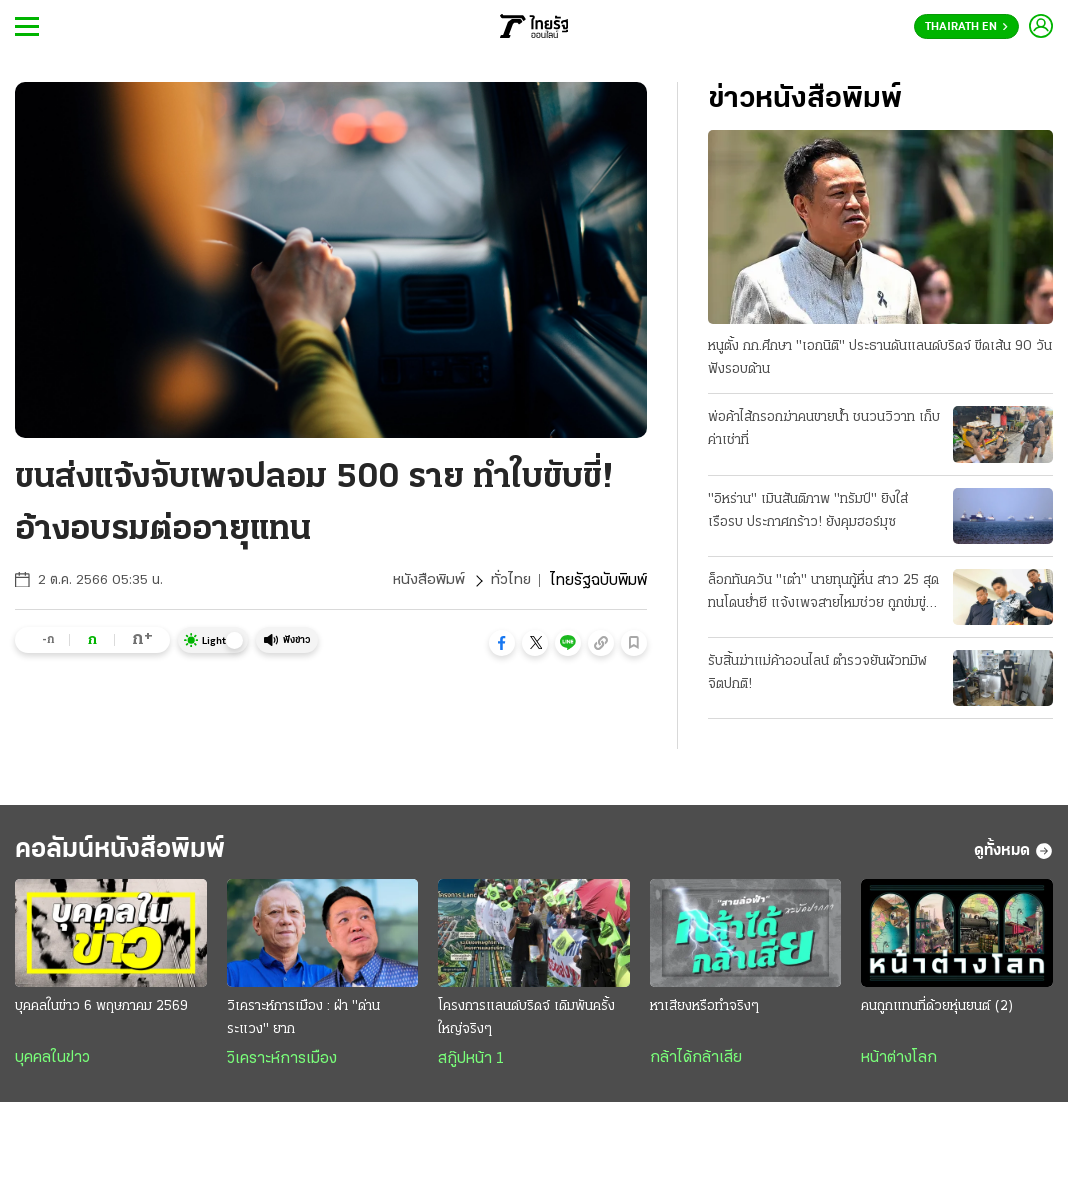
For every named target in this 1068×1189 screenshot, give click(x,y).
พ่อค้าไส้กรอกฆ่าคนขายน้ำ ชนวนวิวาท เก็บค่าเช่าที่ (824, 430)
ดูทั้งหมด (1013, 854)
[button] (502, 643)
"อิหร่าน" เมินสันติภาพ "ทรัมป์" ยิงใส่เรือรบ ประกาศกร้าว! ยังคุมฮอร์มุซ (808, 511)
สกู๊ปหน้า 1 (471, 1064)
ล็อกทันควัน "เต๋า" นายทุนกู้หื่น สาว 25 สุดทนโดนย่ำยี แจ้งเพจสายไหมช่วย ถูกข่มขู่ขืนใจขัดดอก (823, 595)
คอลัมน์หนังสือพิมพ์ (133, 853)
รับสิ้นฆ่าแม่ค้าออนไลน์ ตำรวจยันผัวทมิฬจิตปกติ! (817, 674)
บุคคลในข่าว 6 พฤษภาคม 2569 (101, 1011)
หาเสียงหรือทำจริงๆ (704, 1011)
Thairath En (966, 27)
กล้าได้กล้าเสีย (696, 1063)
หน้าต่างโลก (899, 1063)
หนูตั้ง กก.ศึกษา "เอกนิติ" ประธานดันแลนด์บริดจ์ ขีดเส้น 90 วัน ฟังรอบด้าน (880, 359)
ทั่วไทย (510, 581)
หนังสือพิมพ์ (427, 581)
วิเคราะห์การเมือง (282, 1064)
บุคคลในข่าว (52, 1063)
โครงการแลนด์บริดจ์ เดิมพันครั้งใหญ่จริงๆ (526, 1023)
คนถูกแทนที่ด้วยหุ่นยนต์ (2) (937, 1011)
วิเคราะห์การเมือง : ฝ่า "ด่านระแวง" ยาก (303, 1023)
